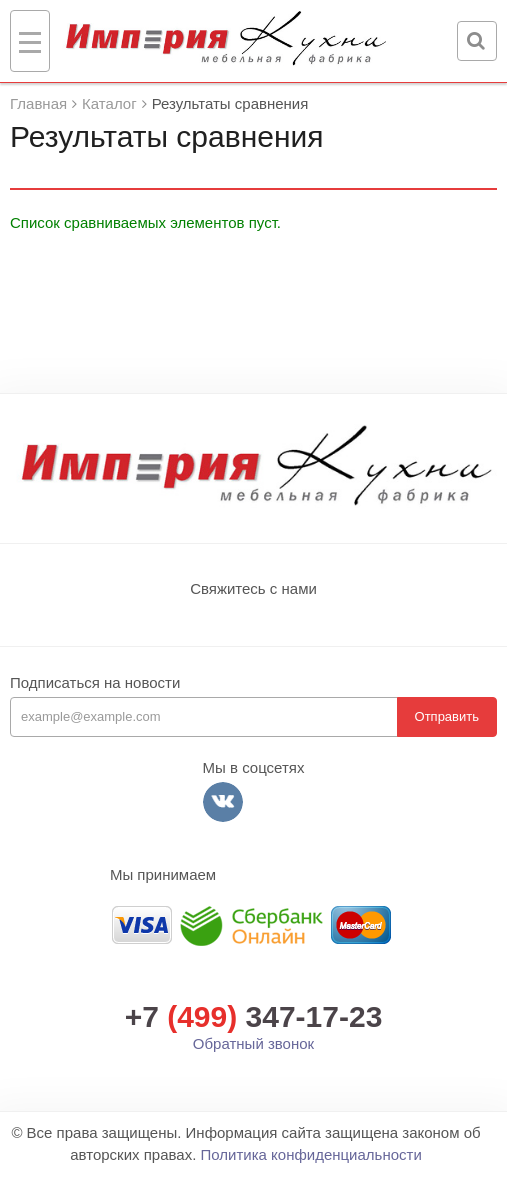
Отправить (447, 716)
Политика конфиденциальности (310, 1154)
